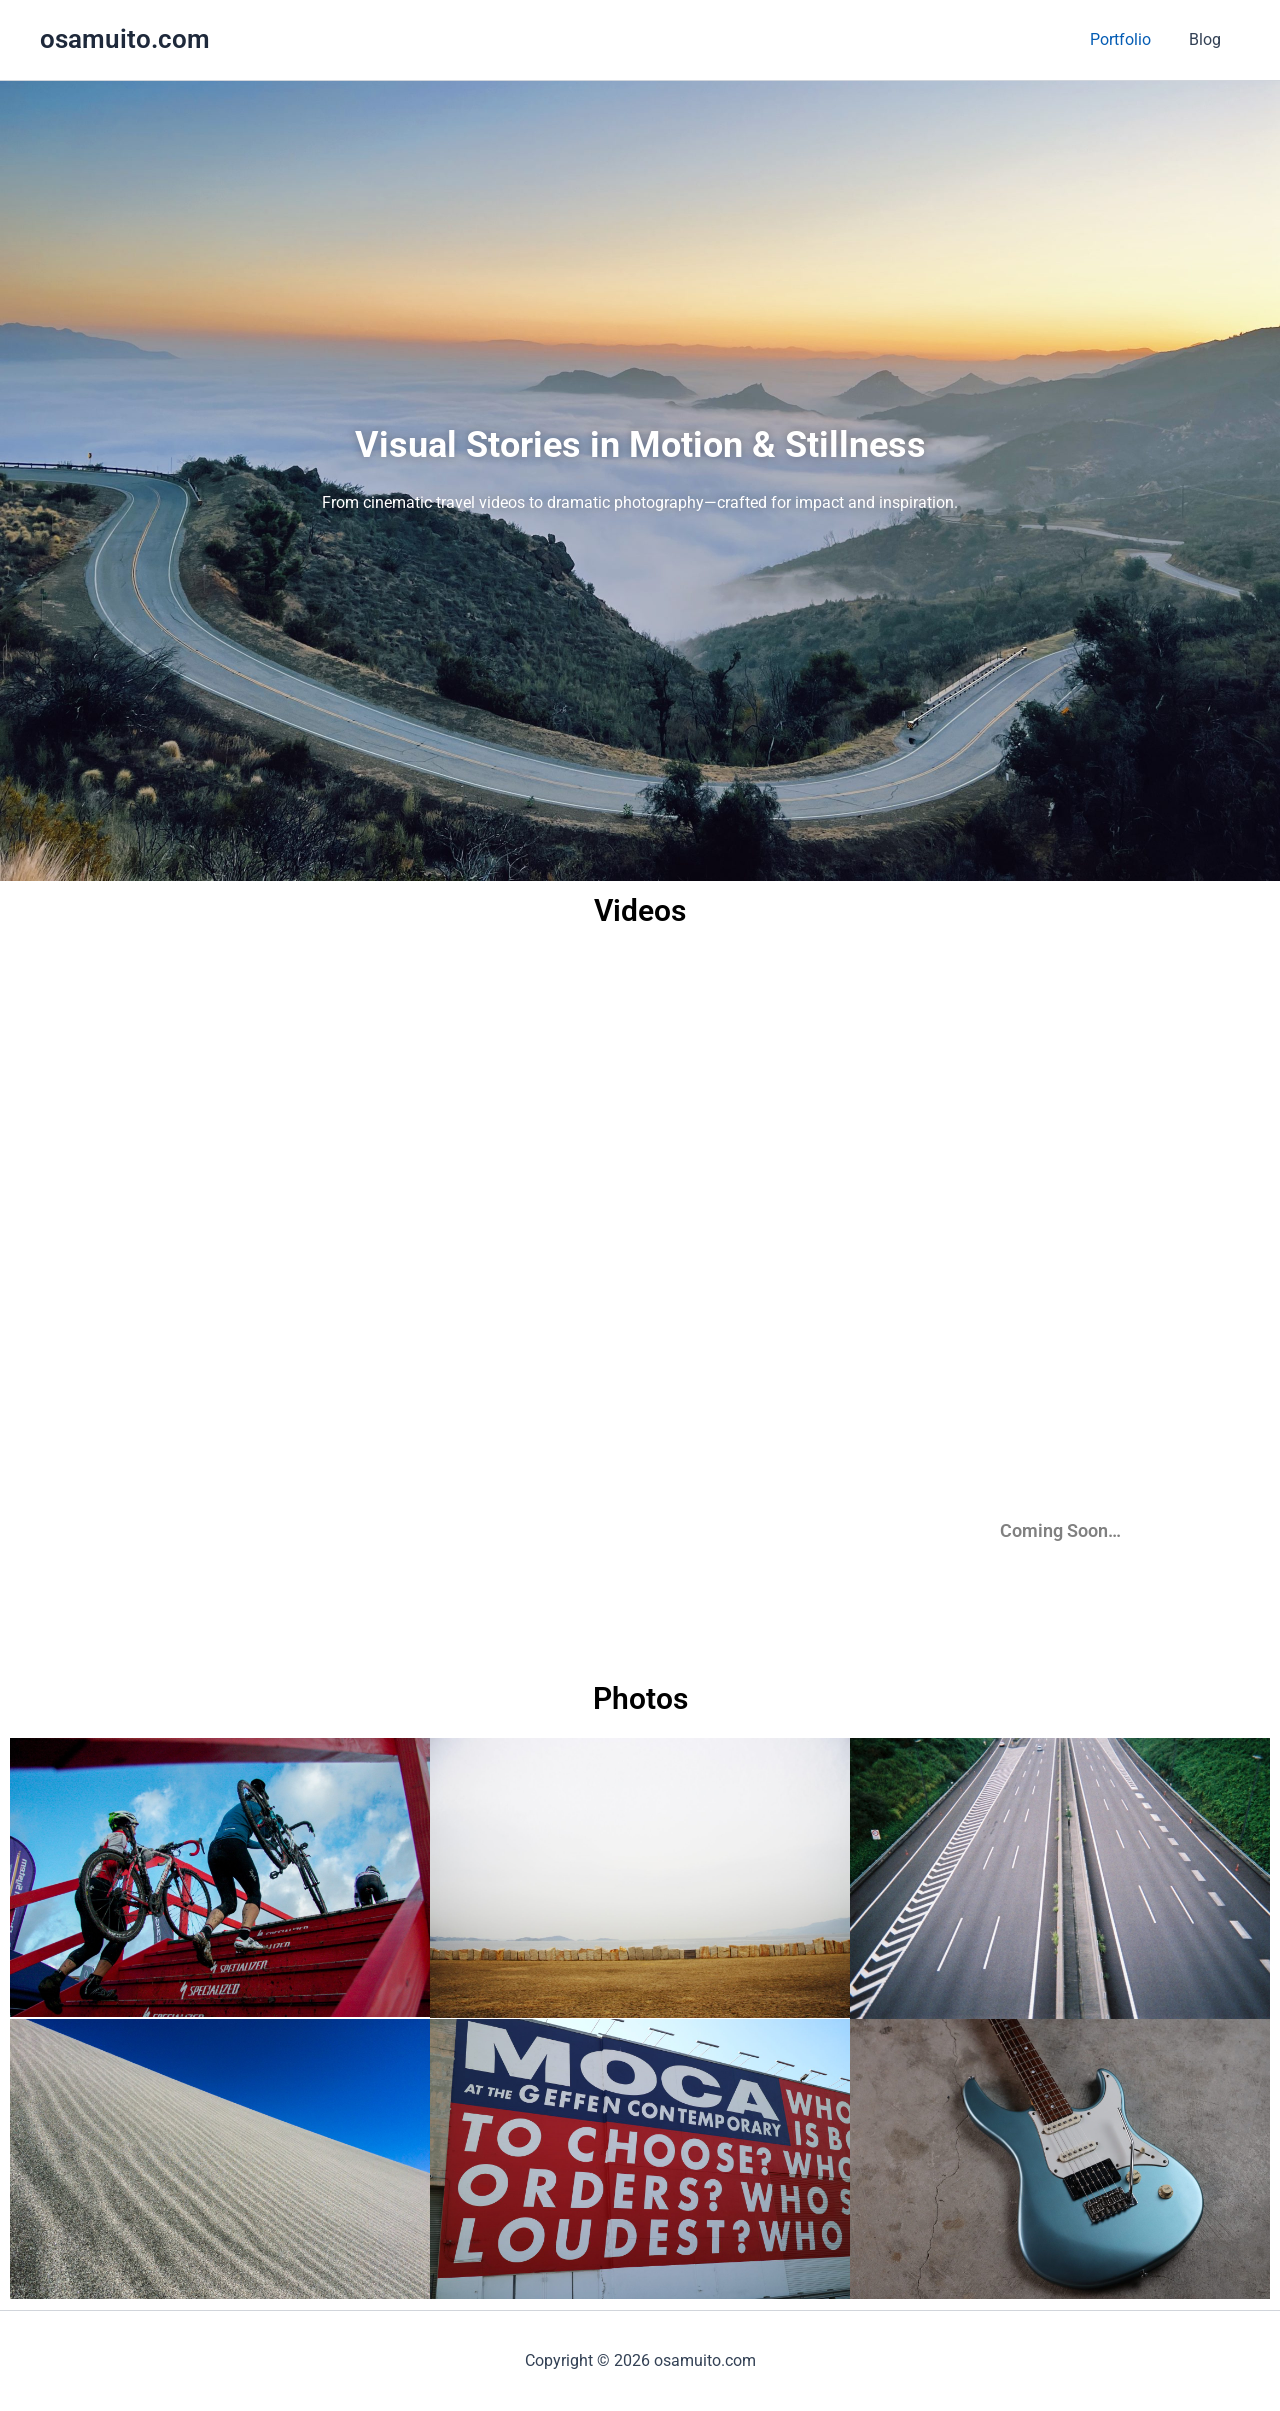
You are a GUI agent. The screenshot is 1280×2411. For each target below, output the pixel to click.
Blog (1208, 39)
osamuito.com (125, 39)
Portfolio (1129, 39)
